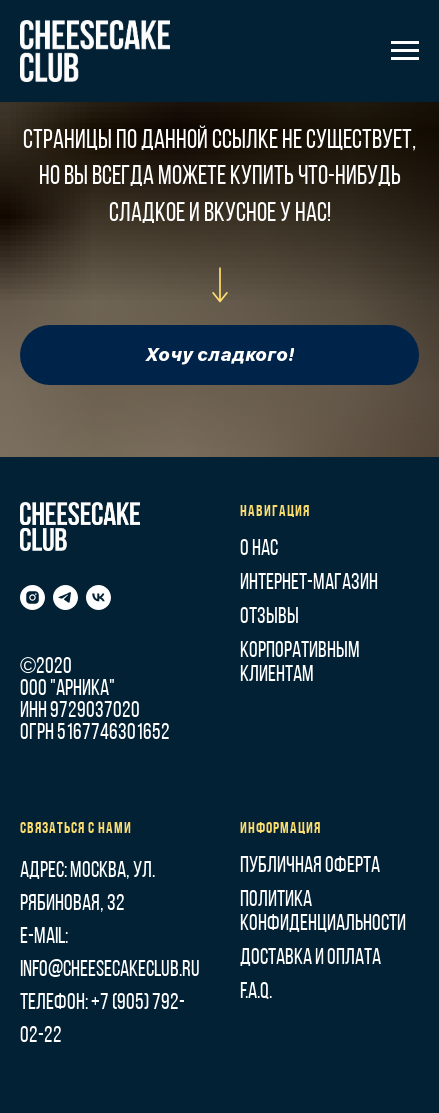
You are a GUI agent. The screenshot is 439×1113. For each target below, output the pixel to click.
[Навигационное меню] (405, 51)
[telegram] (65, 597)
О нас (259, 549)
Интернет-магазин (309, 583)
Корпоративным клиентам (300, 663)
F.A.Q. (256, 992)
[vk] (98, 597)
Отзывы (269, 617)
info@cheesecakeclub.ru (110, 970)
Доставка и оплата (310, 958)
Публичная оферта (310, 866)
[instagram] (32, 597)
